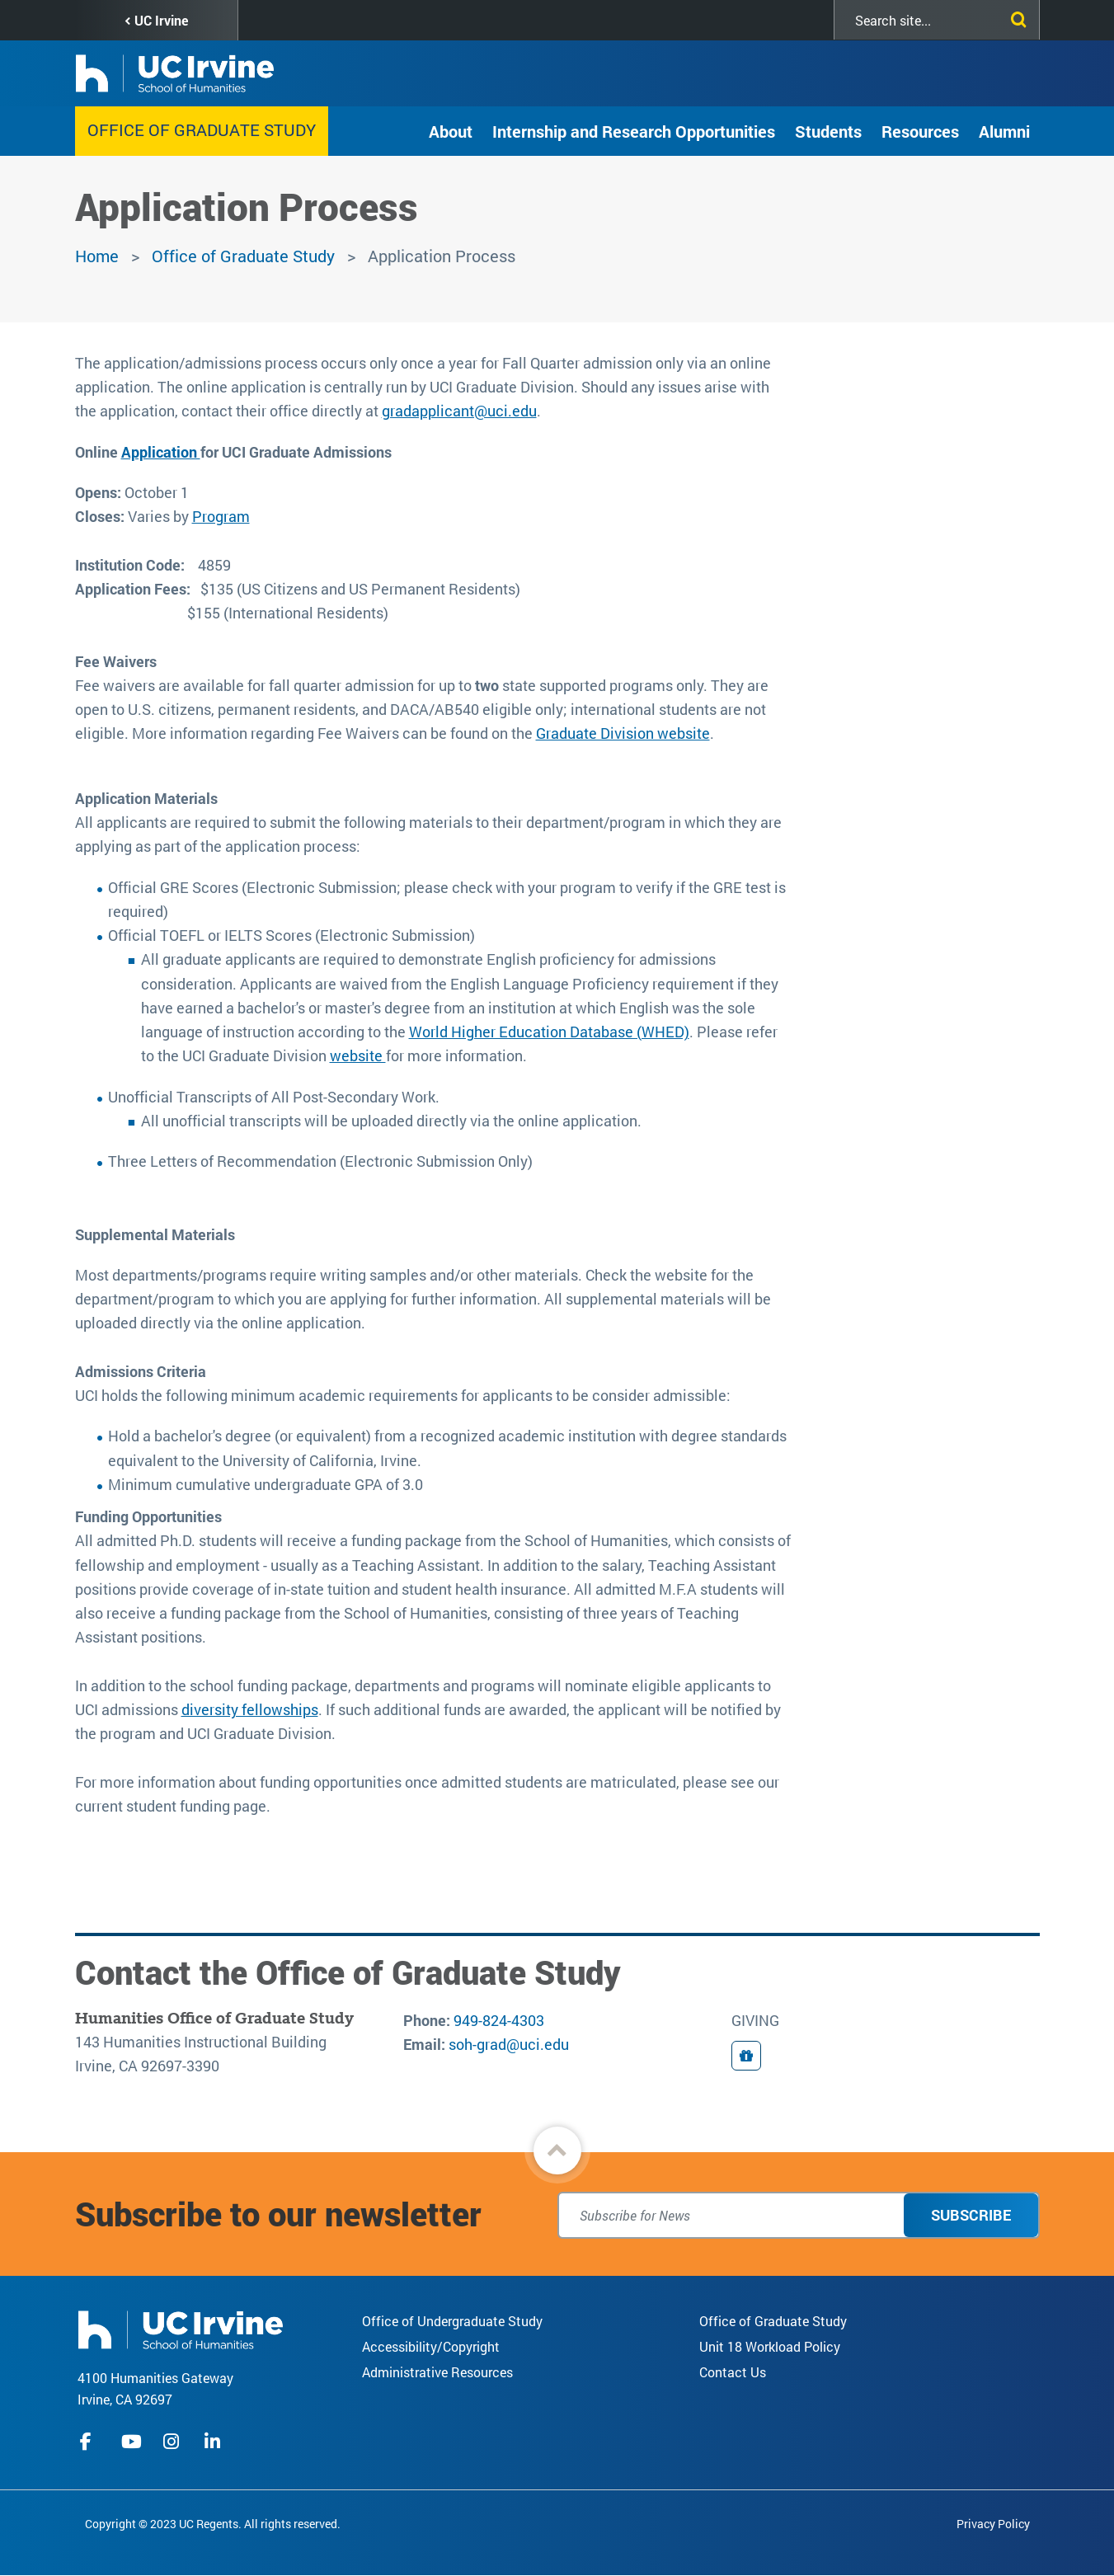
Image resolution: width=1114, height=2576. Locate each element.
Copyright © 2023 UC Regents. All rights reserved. (213, 2523)
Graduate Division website (623, 733)
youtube (131, 2441)
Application (160, 452)
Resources (920, 131)
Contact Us (732, 2372)
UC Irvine (161, 20)
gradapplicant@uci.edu (459, 411)
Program (221, 516)
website (358, 1055)
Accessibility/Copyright (431, 2346)
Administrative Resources (437, 2372)
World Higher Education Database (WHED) (549, 1031)
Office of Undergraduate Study (452, 2320)
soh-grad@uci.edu (509, 2044)
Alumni (1004, 131)
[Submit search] (1015, 16)
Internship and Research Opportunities (633, 131)
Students (828, 131)
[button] (557, 2150)
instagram (173, 2441)
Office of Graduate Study (201, 129)
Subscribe (971, 2215)
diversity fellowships (249, 1709)
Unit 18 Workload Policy (769, 2346)
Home (97, 255)
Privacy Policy (993, 2523)
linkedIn (214, 2441)
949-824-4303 (499, 2020)
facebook (90, 2441)
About (450, 131)
